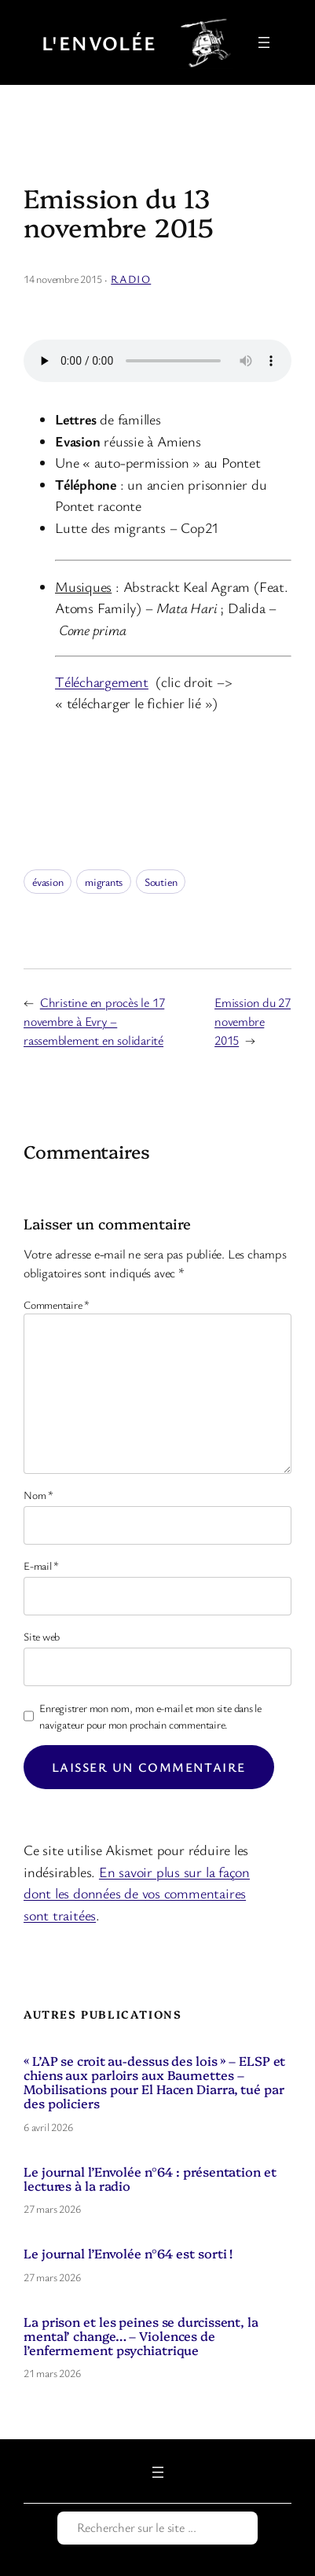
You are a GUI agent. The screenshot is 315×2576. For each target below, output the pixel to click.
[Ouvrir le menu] (264, 42)
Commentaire (57, 1304)
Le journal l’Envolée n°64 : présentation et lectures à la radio (150, 2178)
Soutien (161, 881)
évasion (47, 881)
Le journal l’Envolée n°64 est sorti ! (128, 2253)
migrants (104, 881)
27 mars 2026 (52, 2208)
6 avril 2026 (48, 2126)
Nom (38, 1494)
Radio (131, 278)
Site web (42, 1636)
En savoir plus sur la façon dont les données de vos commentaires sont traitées (137, 1893)
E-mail (41, 1565)
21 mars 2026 (52, 2372)
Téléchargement (101, 681)
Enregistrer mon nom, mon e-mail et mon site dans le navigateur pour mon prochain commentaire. (150, 1716)
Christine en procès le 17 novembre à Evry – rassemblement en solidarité (94, 1021)
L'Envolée (99, 42)
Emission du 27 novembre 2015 (252, 1021)
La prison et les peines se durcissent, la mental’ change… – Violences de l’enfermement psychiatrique (141, 2335)
